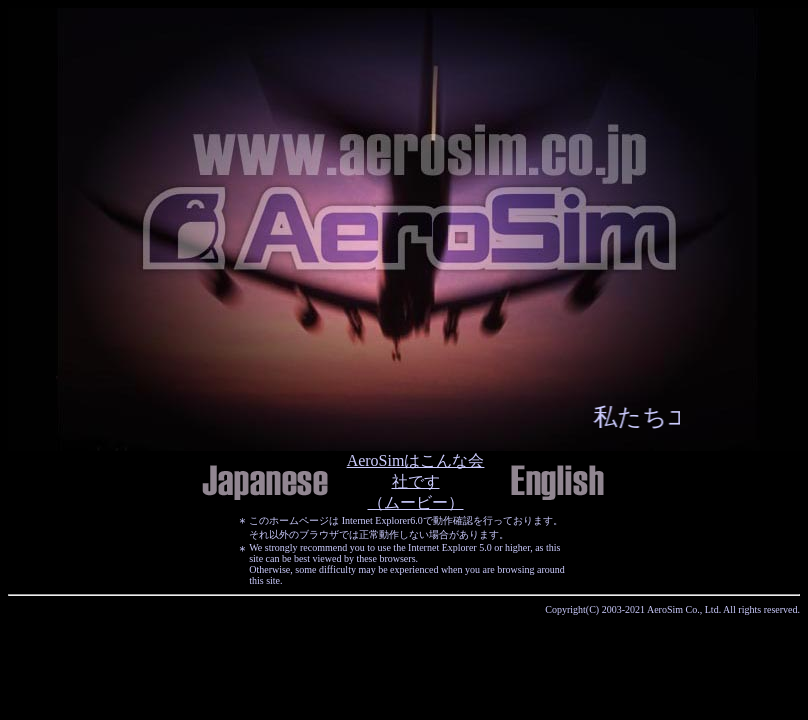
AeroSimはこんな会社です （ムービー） (416, 481)
